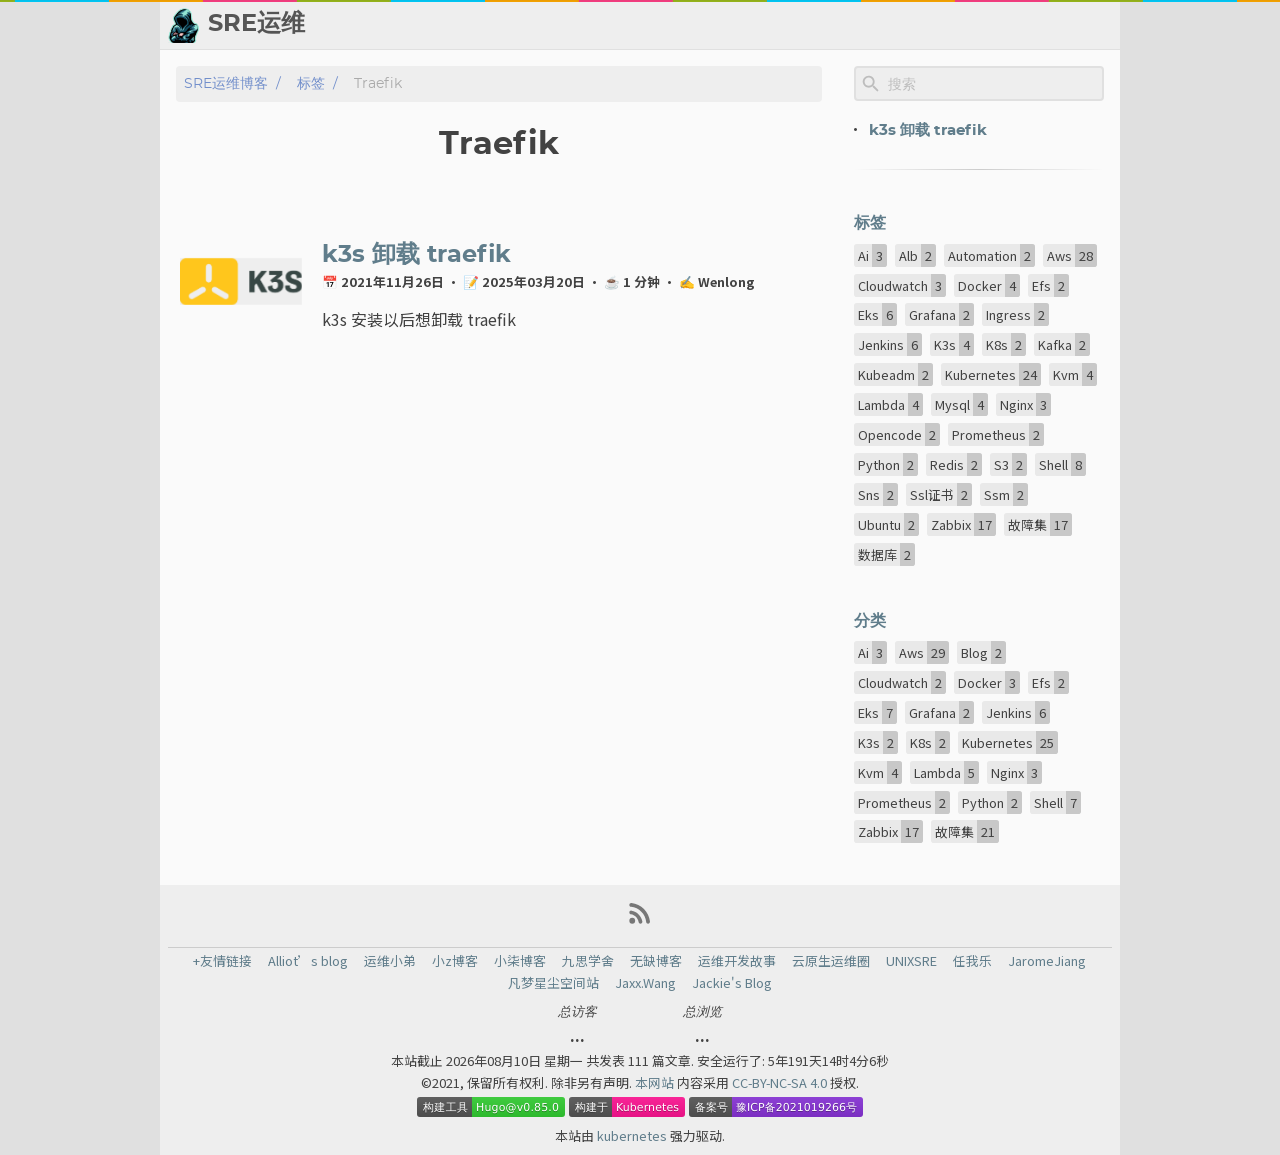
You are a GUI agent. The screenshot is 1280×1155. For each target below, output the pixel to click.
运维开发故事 (737, 961)
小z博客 (455, 961)
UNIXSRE (911, 961)
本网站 (656, 1082)
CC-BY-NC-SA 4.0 (781, 1082)
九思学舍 (588, 961)
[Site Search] (994, 84)
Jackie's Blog (732, 983)
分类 (870, 621)
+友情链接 (222, 961)
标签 (311, 83)
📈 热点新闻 (873, 25)
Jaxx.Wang (645, 983)
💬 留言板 (970, 25)
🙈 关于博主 (1067, 25)
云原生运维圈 (831, 961)
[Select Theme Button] (618, 25)
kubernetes (633, 1135)
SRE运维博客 (226, 83)
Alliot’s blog (308, 961)
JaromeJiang (1047, 961)
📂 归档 (679, 25)
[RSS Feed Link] (640, 920)
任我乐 (972, 961)
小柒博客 (520, 961)
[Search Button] (568, 25)
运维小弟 (390, 961)
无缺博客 (656, 961)
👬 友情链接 (768, 25)
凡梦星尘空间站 (553, 983)
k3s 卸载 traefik (416, 255)
